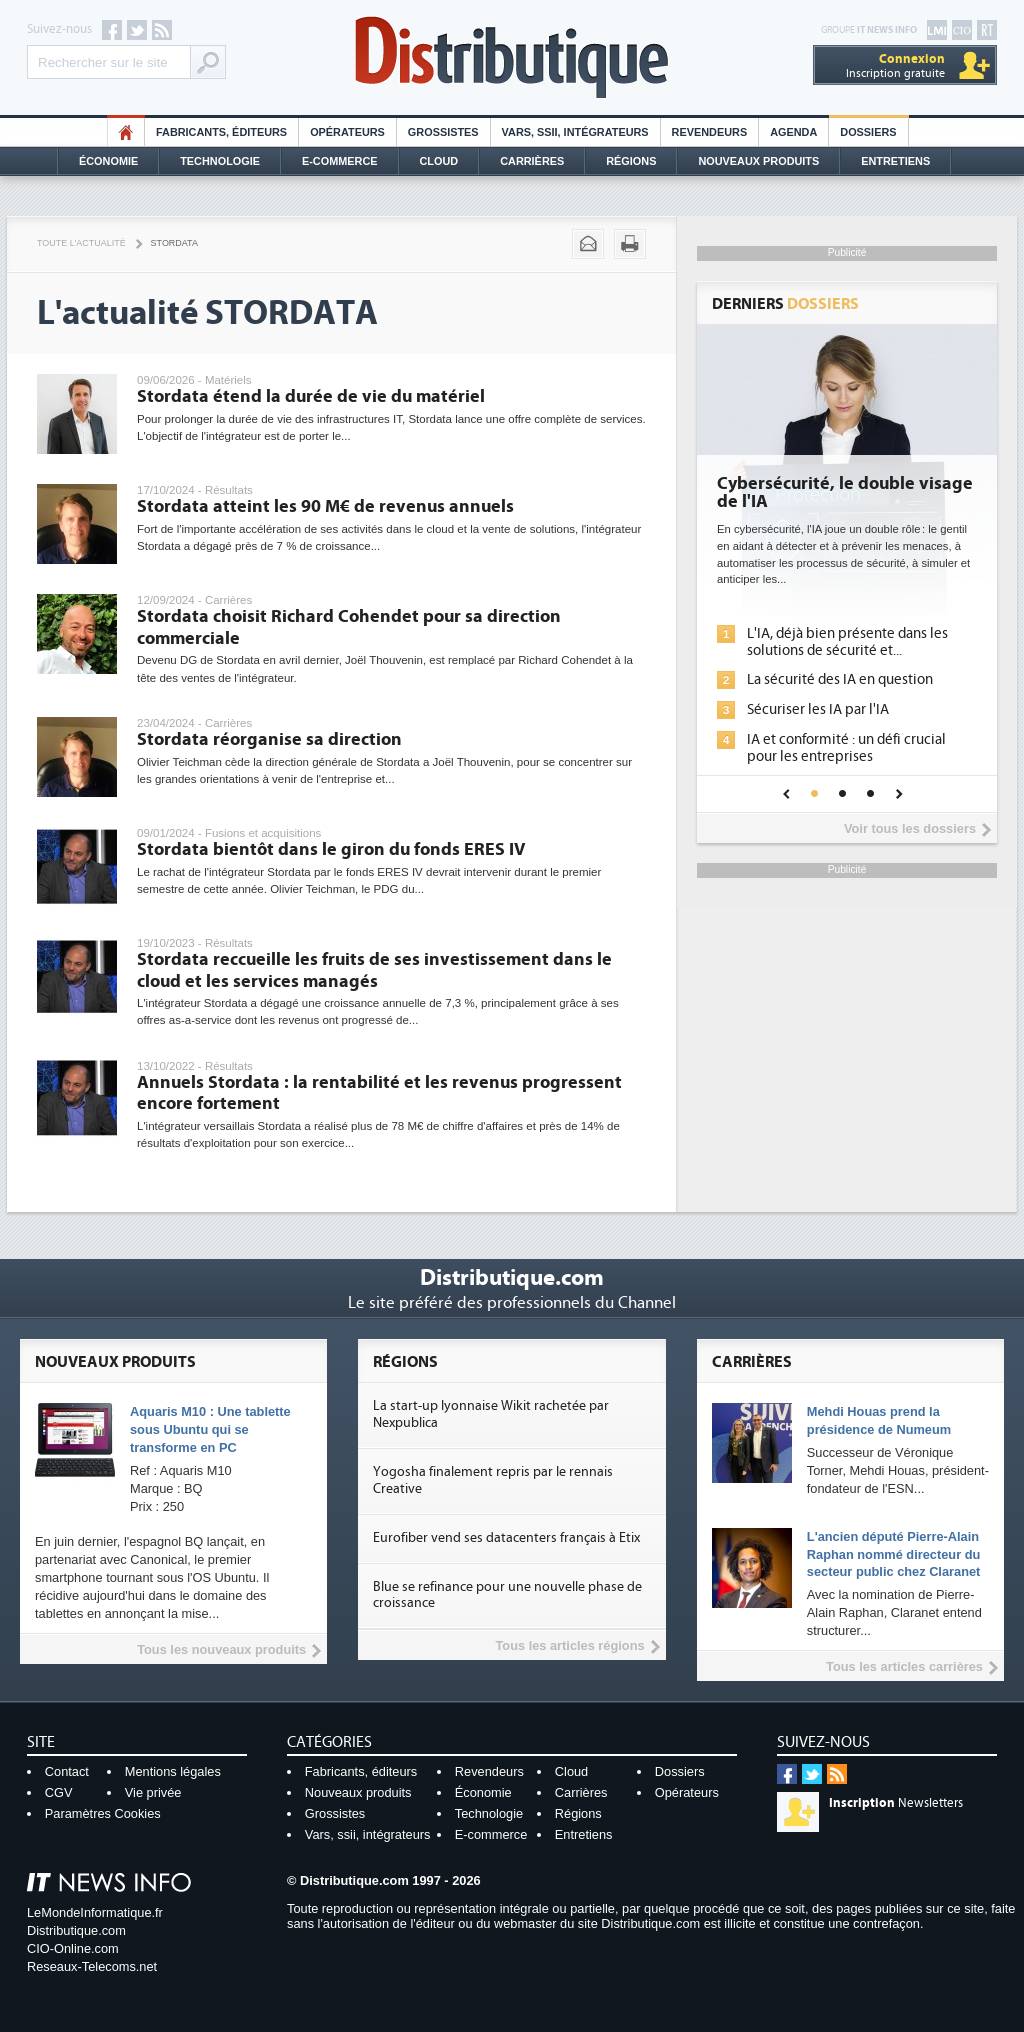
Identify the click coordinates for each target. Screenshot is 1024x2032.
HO (126, 132)
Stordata (174, 243)
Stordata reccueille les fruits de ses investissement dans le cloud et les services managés (374, 970)
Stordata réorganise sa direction (269, 739)
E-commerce (340, 161)
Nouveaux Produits (758, 161)
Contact (67, 1771)
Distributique (512, 57)
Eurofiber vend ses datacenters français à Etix (506, 1538)
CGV (59, 1792)
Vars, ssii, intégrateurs (368, 1834)
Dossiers (868, 132)
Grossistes (443, 132)
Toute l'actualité (81, 243)
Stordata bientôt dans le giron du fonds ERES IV (331, 849)
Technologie (220, 161)
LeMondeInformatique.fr (95, 1912)
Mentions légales (173, 1771)
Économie (108, 161)
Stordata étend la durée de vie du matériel (311, 396)
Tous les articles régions (569, 1645)
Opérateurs (347, 132)
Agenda (793, 132)
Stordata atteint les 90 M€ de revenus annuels (325, 506)
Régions (631, 161)
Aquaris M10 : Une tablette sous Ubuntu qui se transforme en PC (210, 1429)
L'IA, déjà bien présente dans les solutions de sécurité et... (847, 642)
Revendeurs (710, 132)
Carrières (532, 161)
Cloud (439, 161)
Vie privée (153, 1792)
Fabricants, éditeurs (221, 132)
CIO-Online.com (73, 1948)
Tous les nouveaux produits (221, 1649)
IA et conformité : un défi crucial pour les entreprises (846, 748)
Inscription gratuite (895, 65)
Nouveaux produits (358, 1792)
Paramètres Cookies (103, 1813)
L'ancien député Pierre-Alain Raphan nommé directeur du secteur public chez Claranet (894, 1554)
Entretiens (895, 161)
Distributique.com (76, 1930)
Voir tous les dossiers (910, 828)
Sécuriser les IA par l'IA (818, 709)
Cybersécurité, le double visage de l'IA (845, 493)
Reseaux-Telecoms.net (92, 1966)
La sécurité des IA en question (840, 679)
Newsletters (896, 1803)
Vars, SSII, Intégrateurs (575, 132)
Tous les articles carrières (904, 1666)
